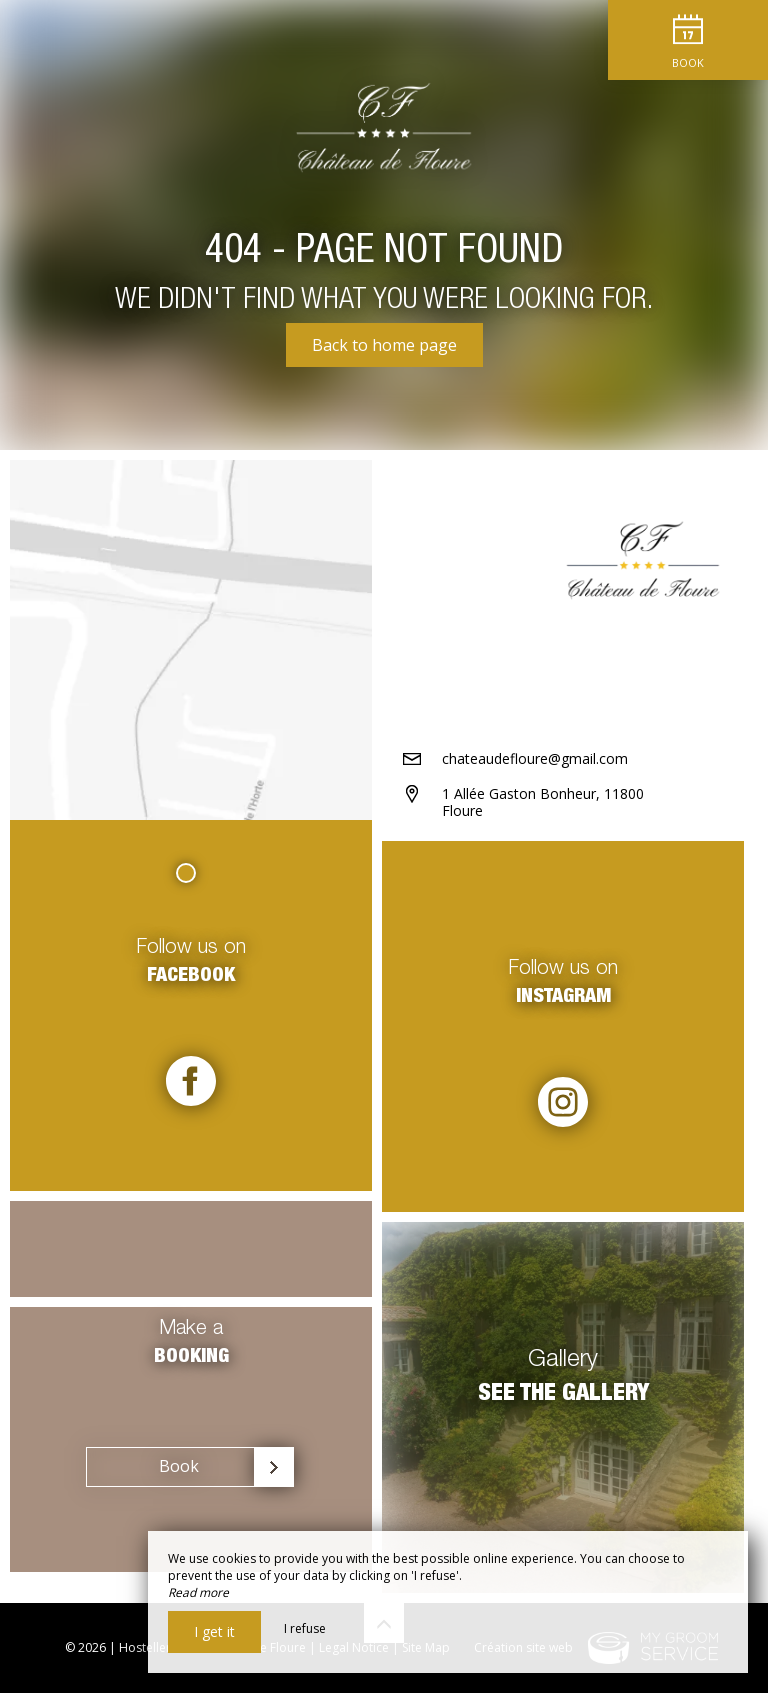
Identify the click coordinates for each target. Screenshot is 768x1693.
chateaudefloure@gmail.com (535, 758)
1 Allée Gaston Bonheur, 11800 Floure (543, 802)
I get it (214, 1631)
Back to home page (384, 345)
